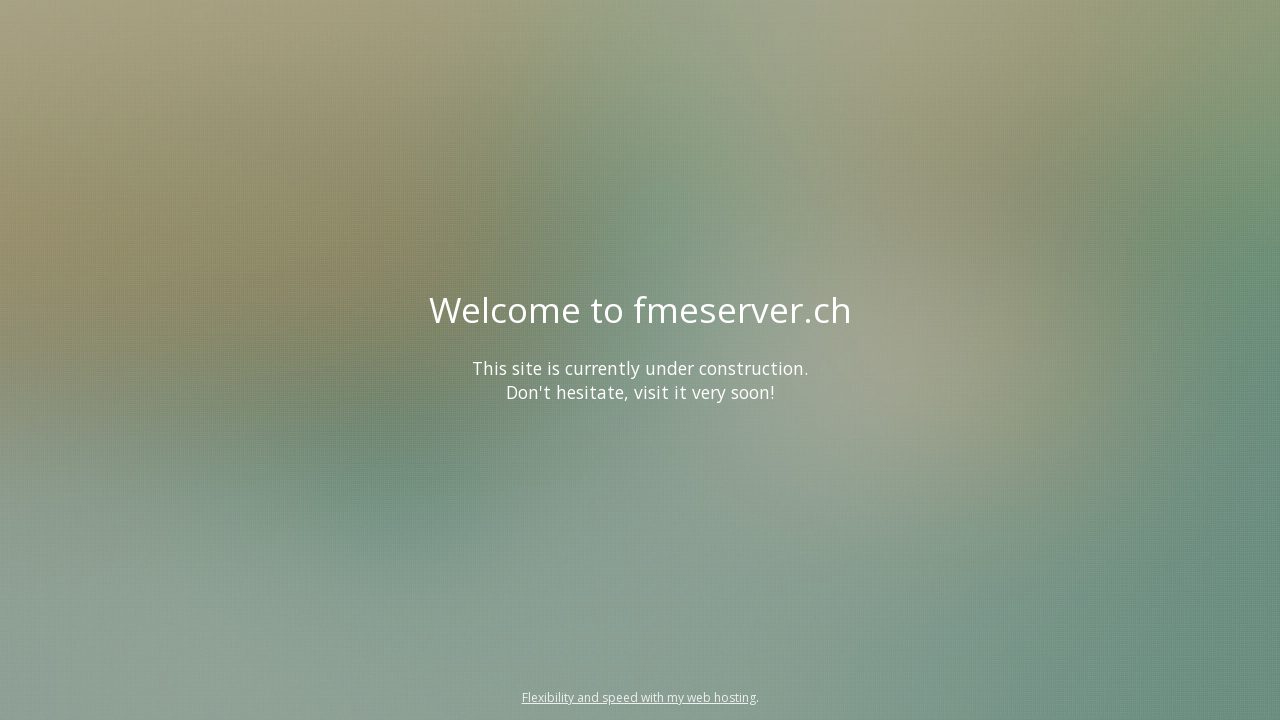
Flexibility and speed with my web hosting (639, 697)
